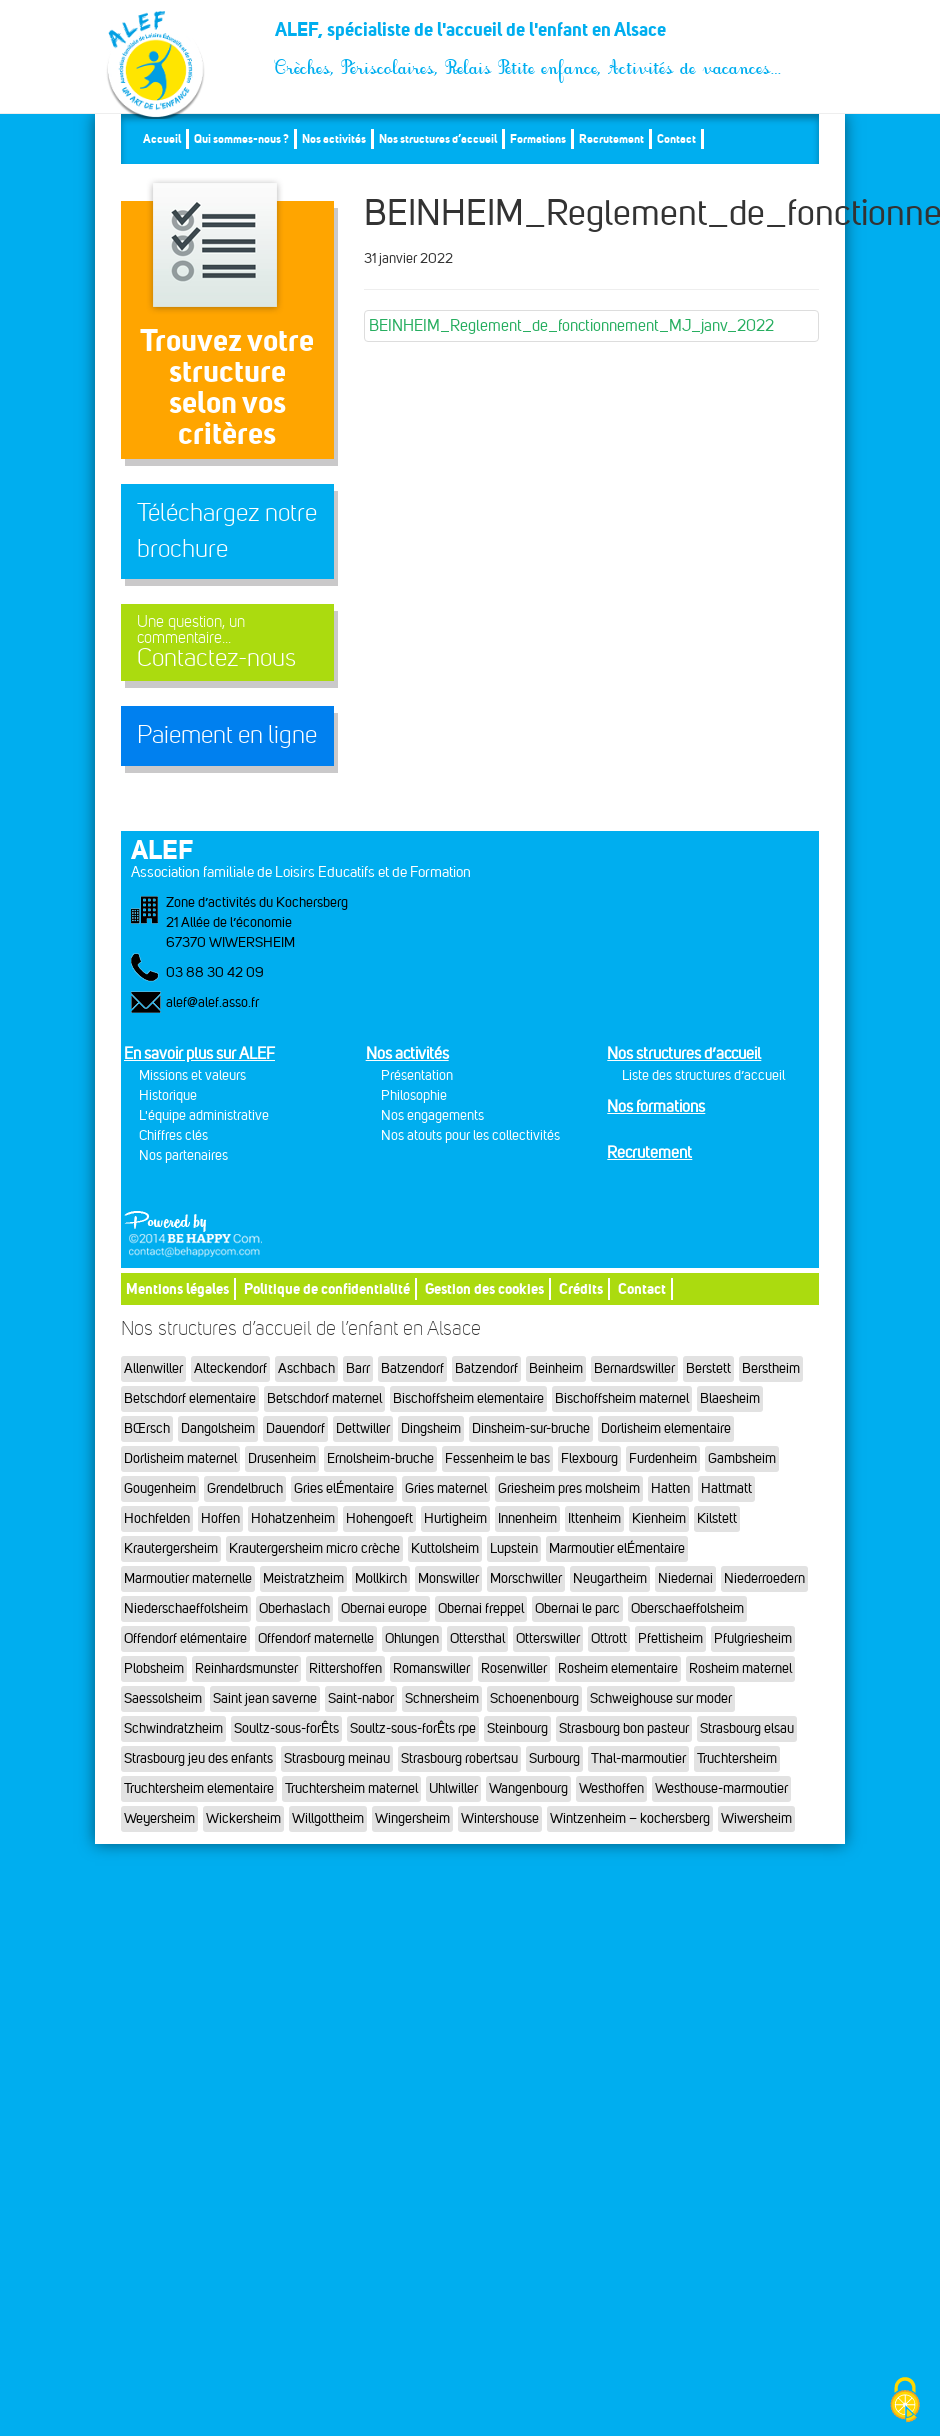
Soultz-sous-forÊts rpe (413, 1728)
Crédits (581, 1288)
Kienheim (659, 1518)
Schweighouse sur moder (661, 1698)
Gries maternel (446, 1488)
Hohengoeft (379, 1518)
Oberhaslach (294, 1608)
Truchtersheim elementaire (199, 1788)
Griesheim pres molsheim (569, 1488)
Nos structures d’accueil (438, 138)
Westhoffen (611, 1788)
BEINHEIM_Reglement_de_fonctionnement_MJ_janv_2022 (571, 325)
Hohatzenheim (293, 1518)
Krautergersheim (171, 1548)
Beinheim (556, 1368)
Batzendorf (412, 1368)
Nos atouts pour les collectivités (470, 1135)
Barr (358, 1368)
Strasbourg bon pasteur (624, 1728)
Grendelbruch (245, 1488)
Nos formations (656, 1106)
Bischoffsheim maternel (622, 1398)
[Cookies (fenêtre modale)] (905, 2401)
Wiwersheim (756, 1818)
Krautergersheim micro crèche (314, 1548)
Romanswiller (431, 1668)
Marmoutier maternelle (188, 1578)
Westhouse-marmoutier (721, 1788)
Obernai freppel (481, 1608)
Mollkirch (381, 1578)
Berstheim (771, 1368)
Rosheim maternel (740, 1668)
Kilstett (717, 1518)
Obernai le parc (577, 1608)
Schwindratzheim (173, 1728)
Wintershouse (500, 1818)
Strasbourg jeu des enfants (198, 1758)
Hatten (670, 1488)
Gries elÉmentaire (344, 1488)
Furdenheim (663, 1458)
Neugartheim (610, 1578)
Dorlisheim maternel (180, 1458)
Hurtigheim (455, 1518)
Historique (168, 1095)
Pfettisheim (670, 1638)
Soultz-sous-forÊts (286, 1728)
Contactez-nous (227, 642)
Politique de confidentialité (327, 1288)
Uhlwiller (453, 1788)
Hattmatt (726, 1488)
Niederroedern (764, 1578)
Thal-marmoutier (638, 1758)
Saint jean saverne (265, 1698)
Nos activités (334, 138)
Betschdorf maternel (324, 1398)
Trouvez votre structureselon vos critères (227, 386)
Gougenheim (160, 1488)
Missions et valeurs (192, 1075)
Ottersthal (477, 1638)
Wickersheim (243, 1818)
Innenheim (527, 1518)
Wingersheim (412, 1818)
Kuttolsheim (445, 1548)
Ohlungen (412, 1638)
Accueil (162, 138)
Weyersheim (159, 1818)
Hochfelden (157, 1518)
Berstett (708, 1368)
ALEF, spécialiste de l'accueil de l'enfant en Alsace (529, 36)
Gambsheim (742, 1458)
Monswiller (448, 1578)
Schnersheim (442, 1698)
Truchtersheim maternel (351, 1788)
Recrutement (611, 138)
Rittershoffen (345, 1668)
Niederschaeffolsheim (186, 1608)
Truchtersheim (737, 1758)
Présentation (417, 1075)
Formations (538, 138)
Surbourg (554, 1758)
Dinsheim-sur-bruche (531, 1428)
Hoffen (220, 1518)
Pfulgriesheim (753, 1638)
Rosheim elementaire (618, 1668)
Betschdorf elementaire (190, 1398)
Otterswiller (548, 1638)
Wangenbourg (528, 1788)
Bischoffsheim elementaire (468, 1398)
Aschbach (306, 1368)
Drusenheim (282, 1458)
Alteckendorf (230, 1368)
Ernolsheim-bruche (380, 1458)
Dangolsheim (218, 1428)
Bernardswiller (634, 1368)
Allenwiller (153, 1368)
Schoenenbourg (534, 1698)
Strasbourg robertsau (459, 1758)
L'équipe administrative (204, 1115)
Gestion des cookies (484, 1288)
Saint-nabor (361, 1698)
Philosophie (414, 1095)
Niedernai (685, 1578)
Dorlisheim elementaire (666, 1428)
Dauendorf (295, 1428)
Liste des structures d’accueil (703, 1075)
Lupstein (514, 1548)
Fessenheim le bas (497, 1458)
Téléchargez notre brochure (227, 531)
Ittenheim (594, 1518)
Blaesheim (730, 1398)
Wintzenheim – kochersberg (630, 1818)
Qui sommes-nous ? (241, 138)
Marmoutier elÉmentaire (617, 1548)
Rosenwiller (514, 1668)
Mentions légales (177, 1288)
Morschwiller (526, 1578)
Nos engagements (432, 1115)
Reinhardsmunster (246, 1668)
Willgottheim (328, 1818)
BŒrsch (147, 1428)
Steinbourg (517, 1728)
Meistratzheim (303, 1578)
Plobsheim (154, 1668)
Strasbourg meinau (337, 1758)
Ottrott (609, 1638)
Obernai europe (384, 1608)
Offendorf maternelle (316, 1638)
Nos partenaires (183, 1155)
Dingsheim (431, 1428)
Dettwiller (363, 1428)
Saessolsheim (163, 1698)
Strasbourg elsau (747, 1728)
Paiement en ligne (227, 735)
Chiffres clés (173, 1135)
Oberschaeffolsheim (687, 1608)
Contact (676, 138)
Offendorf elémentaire (185, 1638)
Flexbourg (589, 1458)
